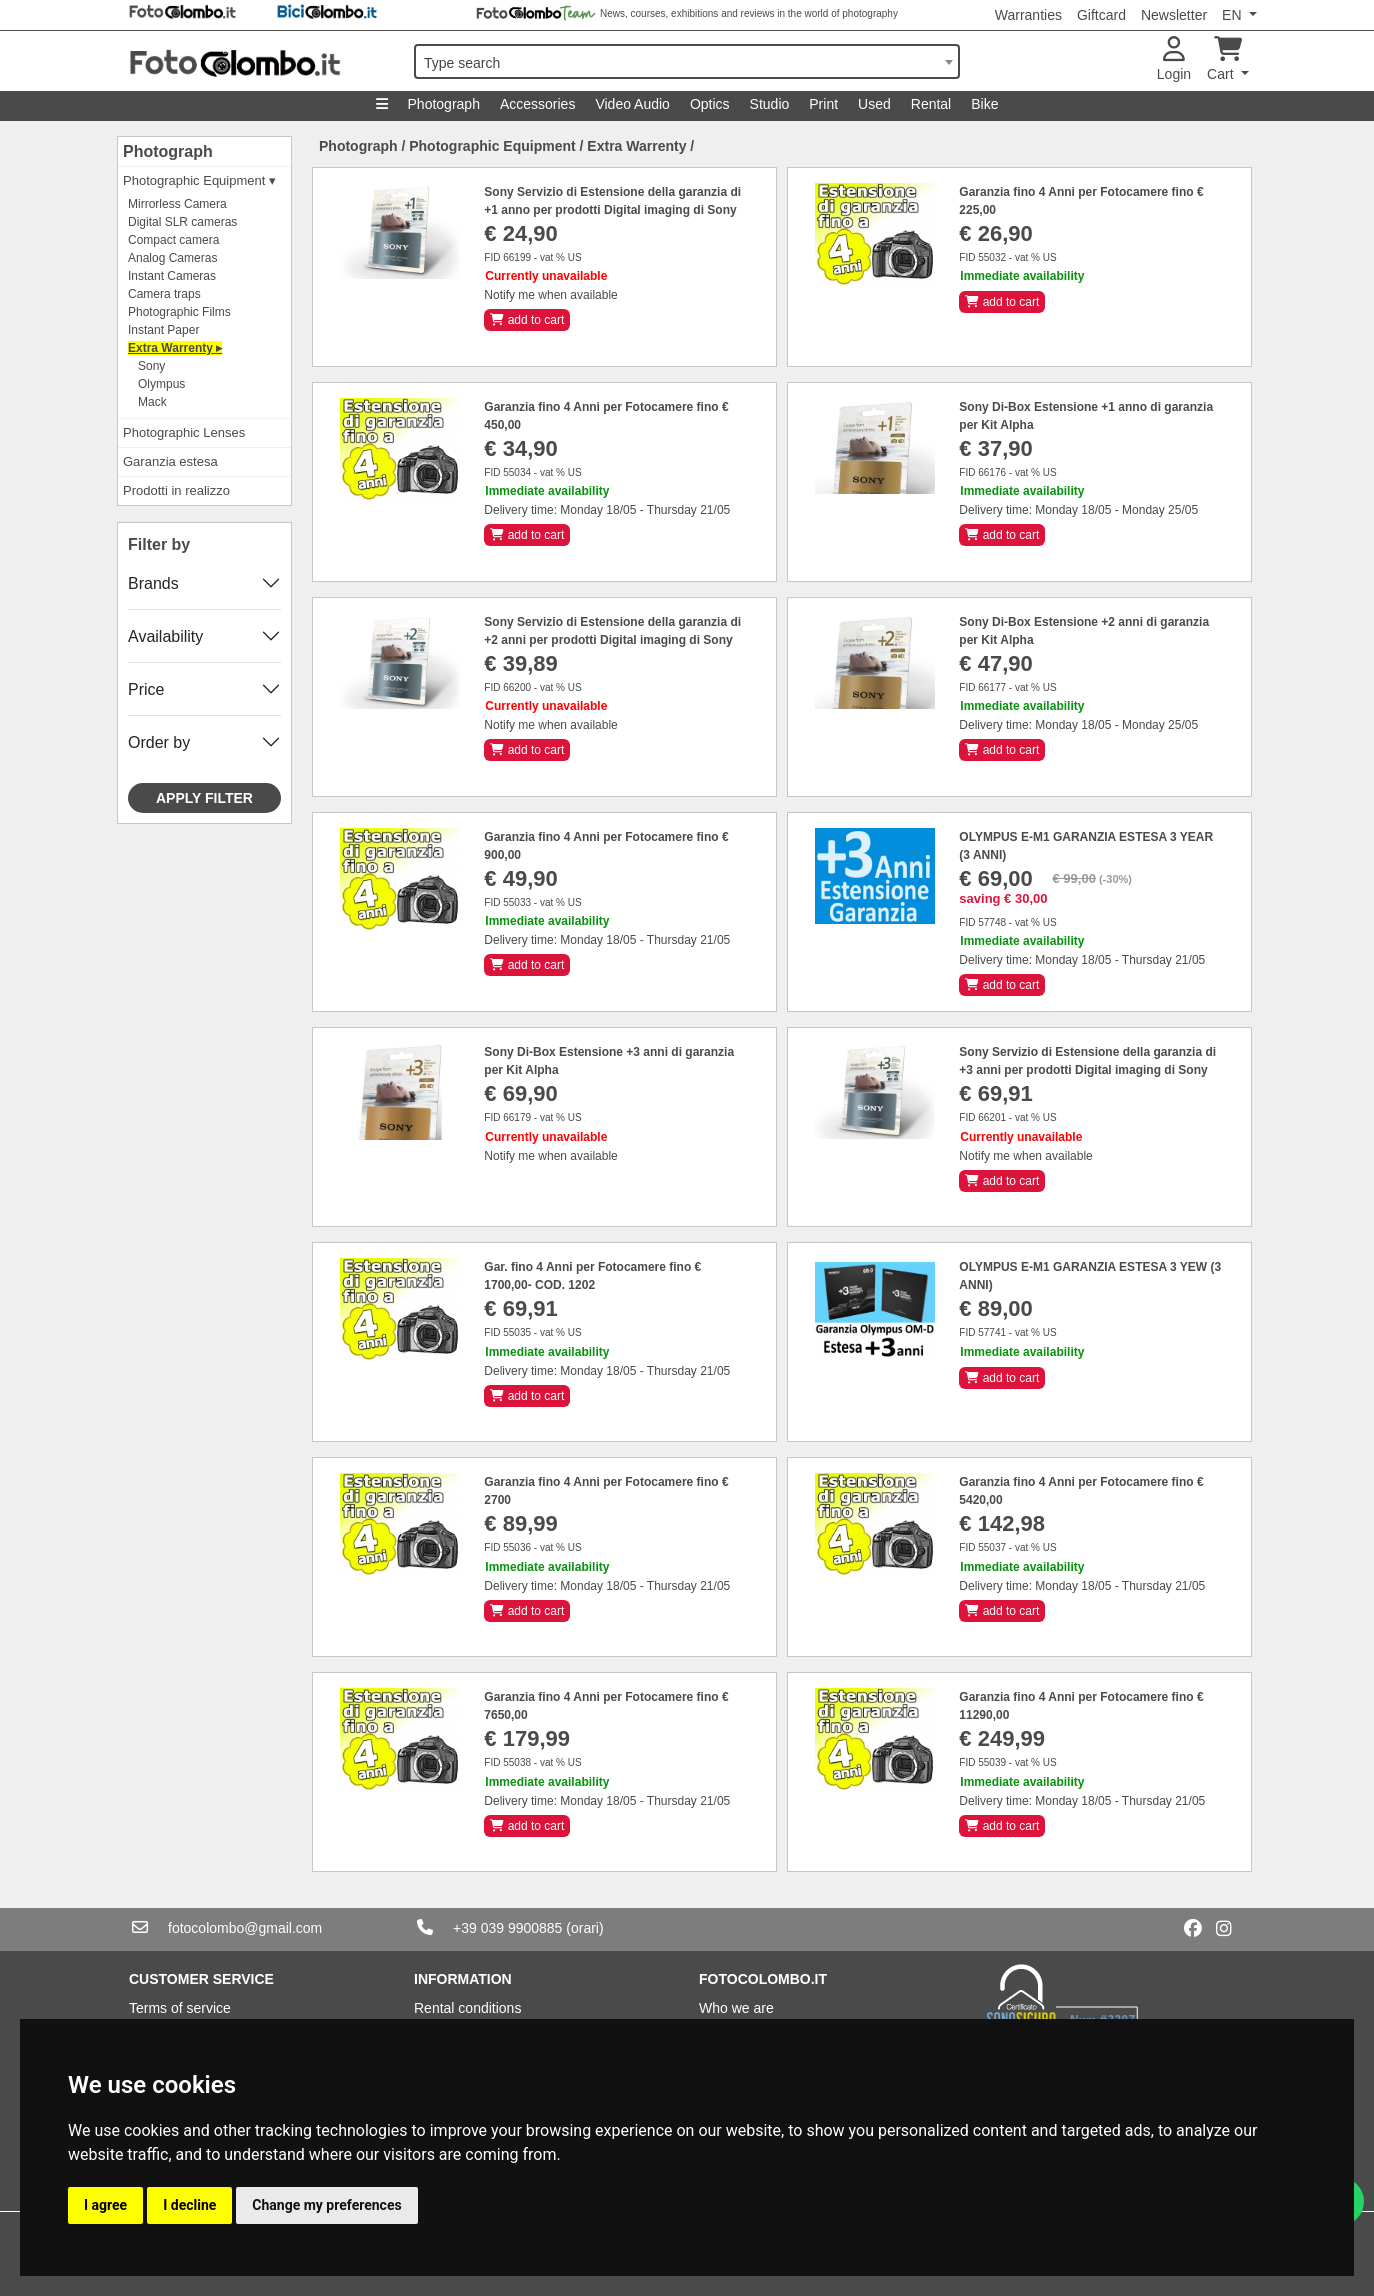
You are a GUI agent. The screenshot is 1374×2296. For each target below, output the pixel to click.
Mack (152, 402)
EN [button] (1233, 15)
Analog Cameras (172, 258)
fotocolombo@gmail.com (245, 1928)
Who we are (736, 2008)
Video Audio (632, 104)
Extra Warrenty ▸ (175, 348)
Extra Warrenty (636, 146)
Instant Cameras (172, 276)
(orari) (584, 1928)
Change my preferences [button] (326, 2205)
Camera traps (164, 294)
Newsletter (1174, 15)
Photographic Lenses (184, 432)
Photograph (444, 104)
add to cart (527, 320)
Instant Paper (163, 330)
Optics (710, 104)
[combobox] (687, 61)
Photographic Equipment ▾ (199, 180)
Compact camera (173, 240)
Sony (151, 366)
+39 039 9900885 (507, 1928)
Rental (931, 104)
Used (874, 104)
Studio (770, 104)
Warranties (1028, 15)
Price (146, 689)
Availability (165, 636)
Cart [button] (1224, 59)
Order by (159, 742)
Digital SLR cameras (182, 222)
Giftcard (1101, 15)
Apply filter (204, 798)
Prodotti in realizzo (176, 490)
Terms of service (180, 2008)
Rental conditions (467, 2008)
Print (823, 104)
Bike (984, 104)
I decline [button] (189, 2205)
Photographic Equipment (492, 146)
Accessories (537, 104)
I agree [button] (105, 2205)
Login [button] (1174, 59)
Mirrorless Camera (177, 204)
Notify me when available (550, 295)
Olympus (161, 384)
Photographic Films (179, 312)
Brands (153, 583)
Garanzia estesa (170, 461)
